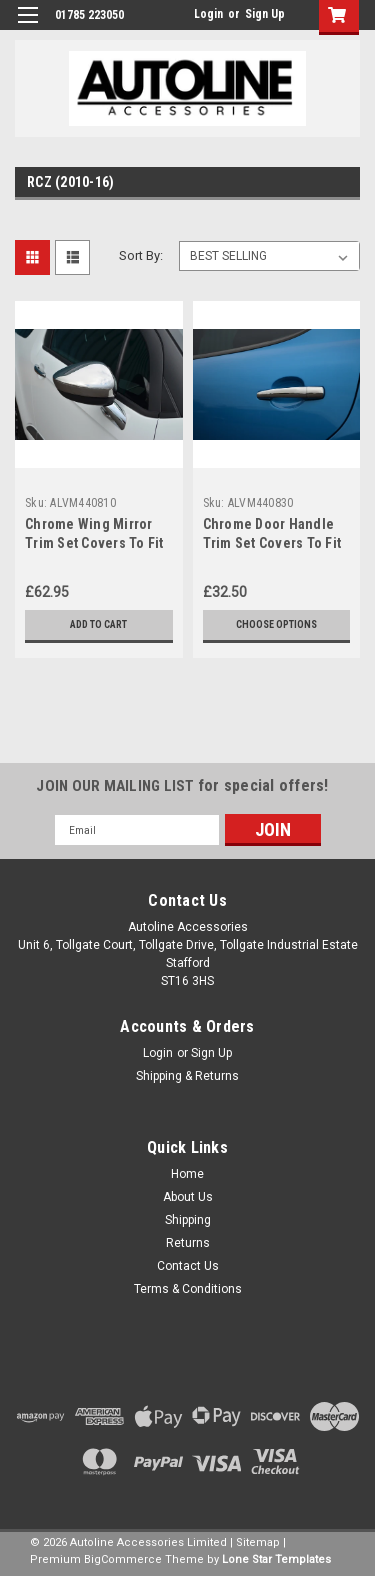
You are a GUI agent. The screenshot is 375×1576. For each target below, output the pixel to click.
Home (187, 1174)
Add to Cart (98, 624)
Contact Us (188, 1266)
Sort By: (141, 255)
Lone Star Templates (276, 1559)
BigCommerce (123, 1559)
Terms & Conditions (188, 1289)
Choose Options (276, 624)
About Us (188, 1197)
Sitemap (258, 1542)
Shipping (188, 1220)
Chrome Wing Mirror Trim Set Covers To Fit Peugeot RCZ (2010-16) (97, 543)
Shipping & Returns (187, 1076)
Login (208, 14)
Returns (188, 1243)
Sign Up (265, 14)
